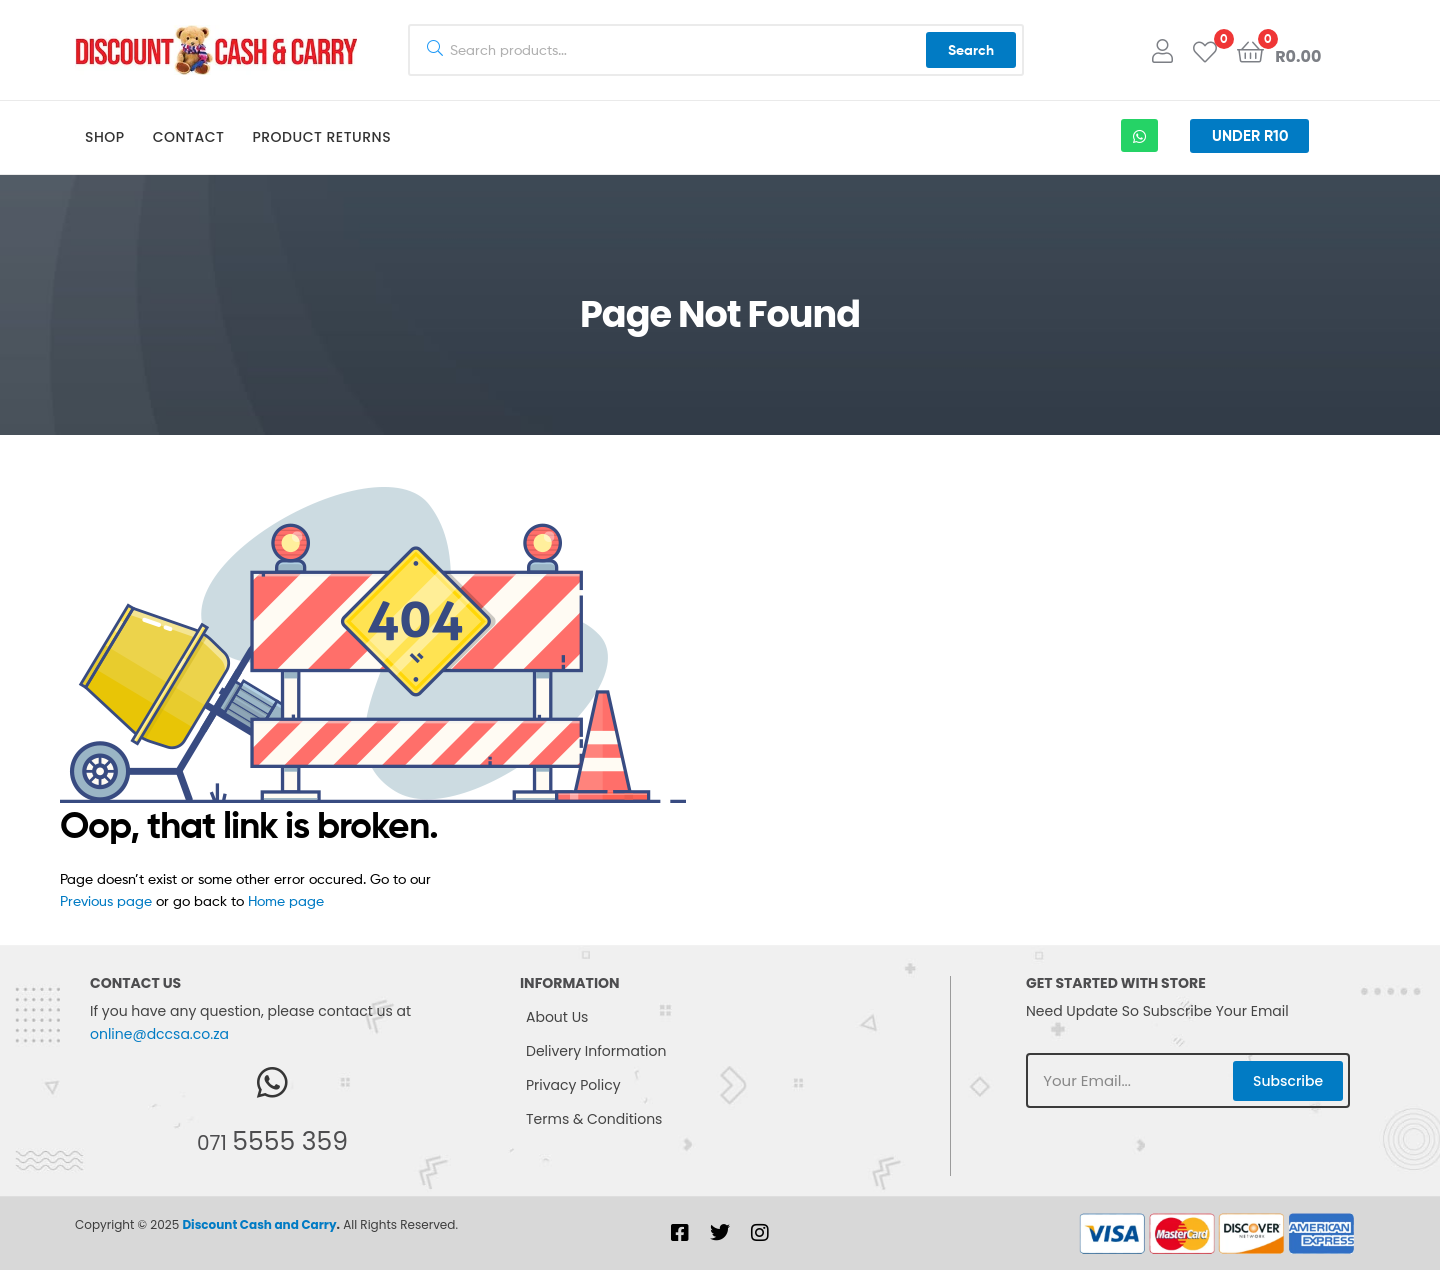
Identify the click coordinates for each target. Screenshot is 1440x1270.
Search (971, 50)
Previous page (106, 900)
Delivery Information (596, 1051)
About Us (557, 1017)
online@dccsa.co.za (159, 1034)
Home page (286, 900)
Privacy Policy (573, 1085)
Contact (189, 137)
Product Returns (321, 137)
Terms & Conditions (594, 1119)
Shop (105, 137)
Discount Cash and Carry (259, 1224)
